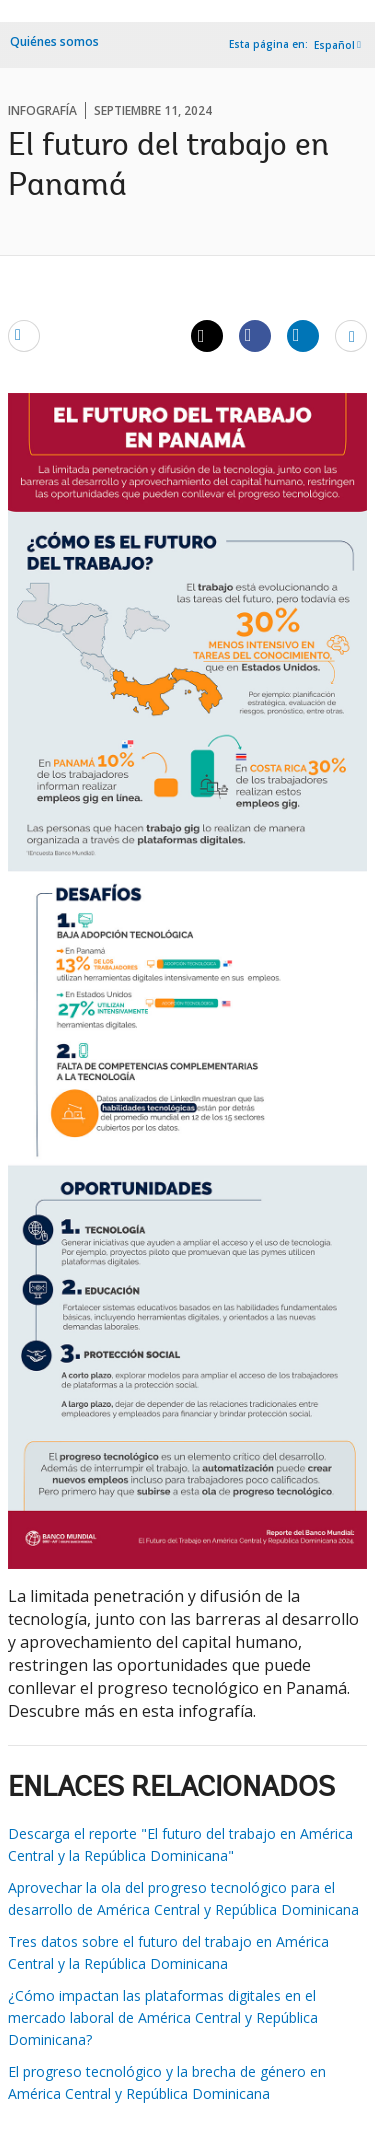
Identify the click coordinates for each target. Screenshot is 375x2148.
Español (334, 45)
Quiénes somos (54, 41)
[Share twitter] (207, 336)
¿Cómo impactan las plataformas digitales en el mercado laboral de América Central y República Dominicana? (163, 2017)
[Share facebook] (255, 335)
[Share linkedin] (303, 335)
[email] (24, 335)
